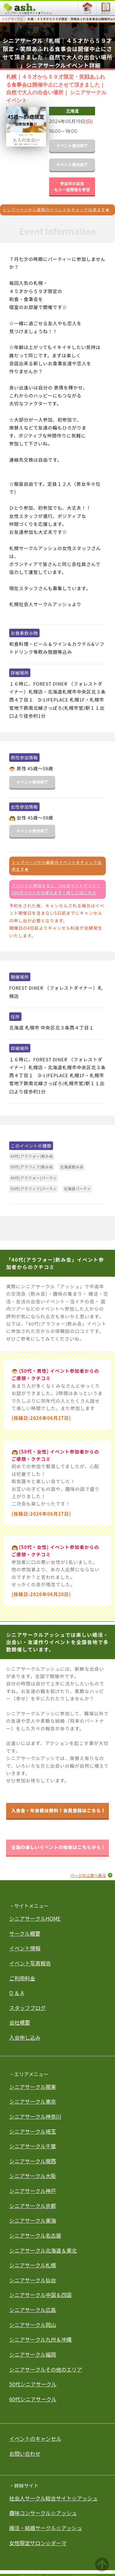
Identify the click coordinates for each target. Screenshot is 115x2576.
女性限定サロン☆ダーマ (38, 2543)
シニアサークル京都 (32, 2205)
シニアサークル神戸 (32, 2190)
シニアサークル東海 (32, 2220)
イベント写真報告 (30, 1963)
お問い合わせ (24, 2453)
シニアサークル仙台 (32, 2280)
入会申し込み (24, 2037)
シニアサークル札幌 (32, 2265)
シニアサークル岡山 (32, 2324)
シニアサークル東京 (32, 2101)
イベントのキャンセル (35, 2438)
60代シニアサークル (32, 2399)
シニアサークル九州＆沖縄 (40, 2339)
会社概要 (19, 2022)
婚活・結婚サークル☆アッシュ (45, 2528)
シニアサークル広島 (32, 2310)
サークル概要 (24, 1933)
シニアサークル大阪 (32, 2176)
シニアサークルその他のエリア (45, 2369)
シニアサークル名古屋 (35, 2235)
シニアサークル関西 (32, 2161)
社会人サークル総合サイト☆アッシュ (53, 2498)
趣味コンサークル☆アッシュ (43, 2513)
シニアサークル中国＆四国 (40, 2295)
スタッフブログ (27, 2008)
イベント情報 (24, 1948)
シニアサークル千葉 (32, 2146)
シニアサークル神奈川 (35, 2116)
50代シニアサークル (32, 2384)
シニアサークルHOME (34, 1918)
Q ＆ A (16, 1993)
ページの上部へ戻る (88, 1875)
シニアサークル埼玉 (32, 2131)
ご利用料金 (22, 1978)
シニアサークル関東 (32, 2086)
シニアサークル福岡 (32, 2354)
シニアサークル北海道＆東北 (43, 2250)
